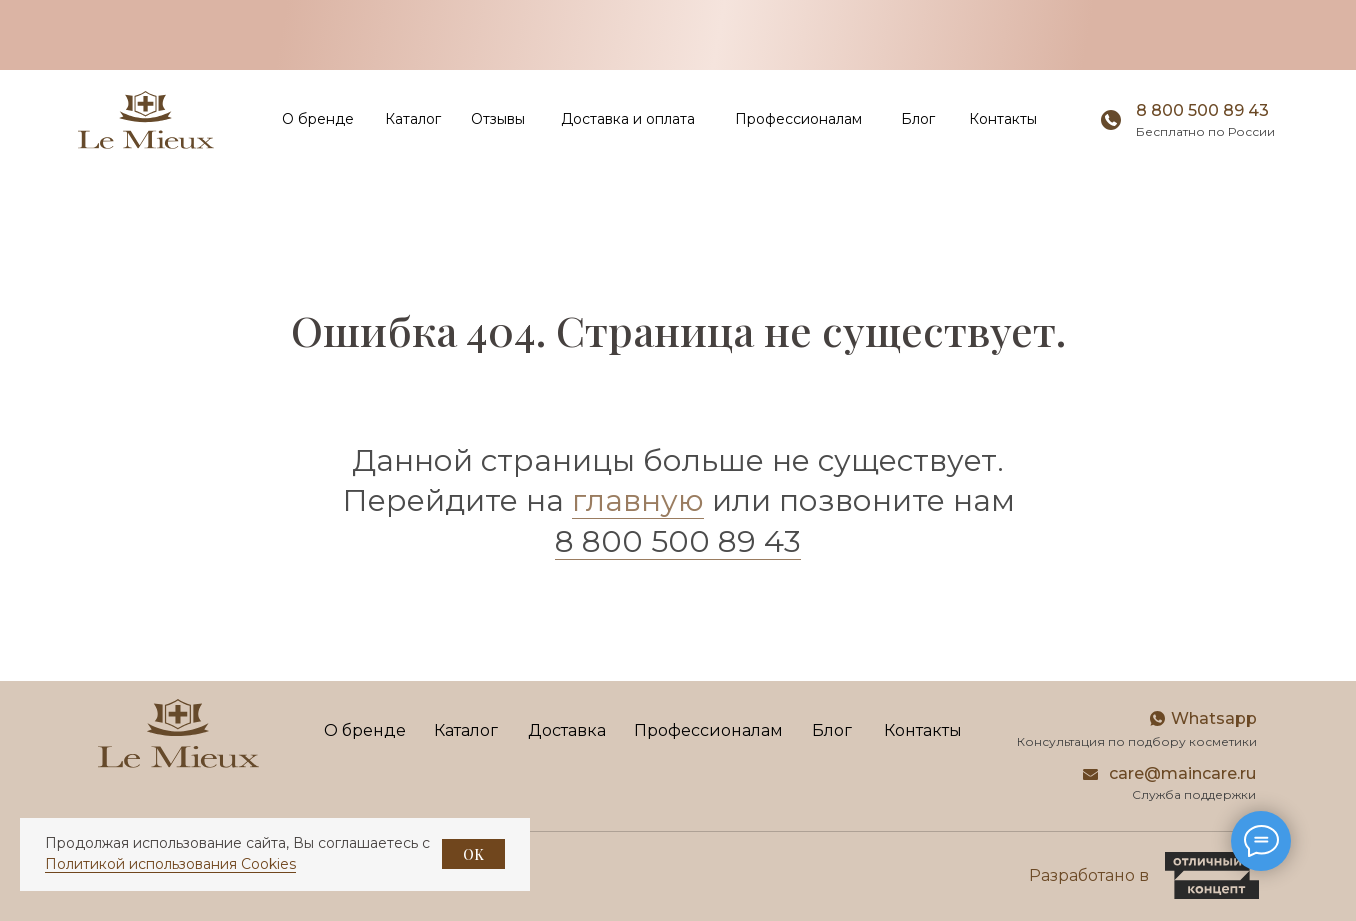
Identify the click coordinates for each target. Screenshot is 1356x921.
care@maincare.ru (1182, 773)
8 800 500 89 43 (1202, 110)
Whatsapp (1214, 718)
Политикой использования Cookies (170, 864)
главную (638, 500)
